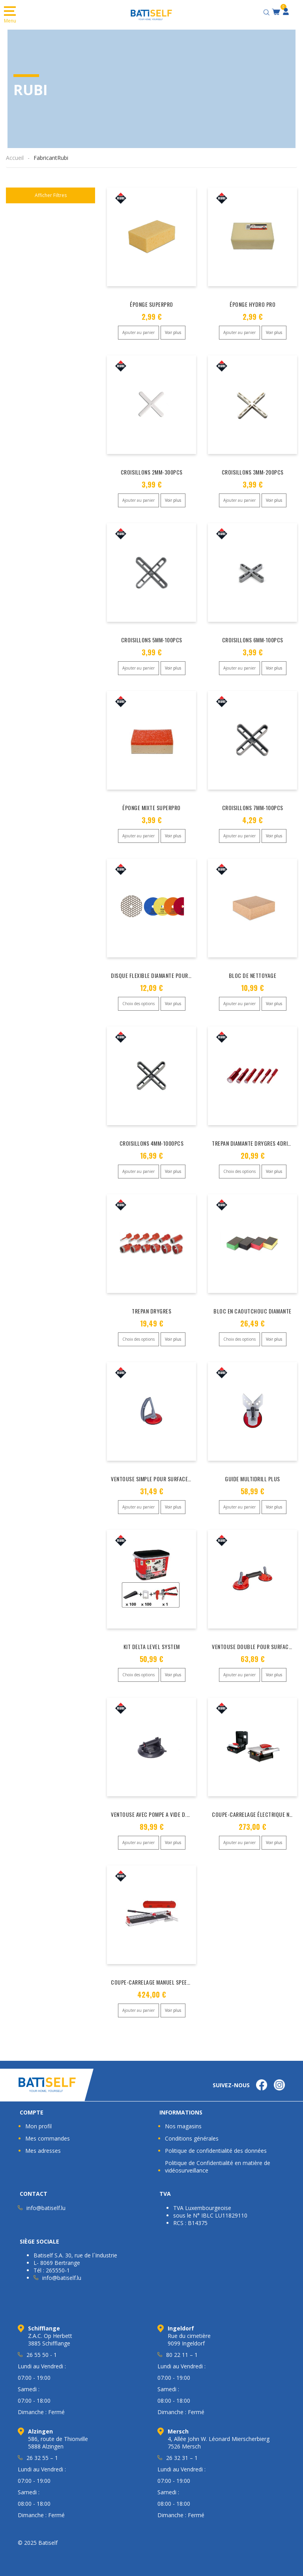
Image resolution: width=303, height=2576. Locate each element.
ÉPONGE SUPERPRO (151, 304)
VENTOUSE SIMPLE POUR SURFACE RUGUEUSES (164, 1479)
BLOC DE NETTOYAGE (253, 975)
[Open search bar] (267, 11)
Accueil (15, 157)
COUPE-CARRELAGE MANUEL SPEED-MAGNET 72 (164, 1982)
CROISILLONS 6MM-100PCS (252, 640)
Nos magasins (183, 2126)
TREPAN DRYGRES (151, 1311)
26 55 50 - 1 (41, 2354)
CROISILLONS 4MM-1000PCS (152, 1143)
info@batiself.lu (45, 2208)
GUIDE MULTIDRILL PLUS (252, 1479)
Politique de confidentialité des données (216, 2150)
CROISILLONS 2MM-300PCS (152, 472)
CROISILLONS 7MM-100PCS (252, 807)
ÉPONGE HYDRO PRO (252, 304)
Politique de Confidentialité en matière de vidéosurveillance (217, 2166)
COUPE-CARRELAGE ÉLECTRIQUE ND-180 (257, 1814)
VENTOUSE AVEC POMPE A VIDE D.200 (153, 1814)
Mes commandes (47, 2138)
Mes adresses (43, 2150)
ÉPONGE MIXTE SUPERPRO (151, 807)
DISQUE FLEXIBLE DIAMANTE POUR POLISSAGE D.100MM (173, 975)
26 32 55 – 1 (42, 2458)
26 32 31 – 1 (182, 2458)
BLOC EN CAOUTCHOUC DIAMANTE (252, 1311)
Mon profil (38, 2126)
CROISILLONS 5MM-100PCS (151, 640)
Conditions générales (192, 2138)
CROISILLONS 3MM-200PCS (253, 472)
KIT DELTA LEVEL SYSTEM (151, 1646)
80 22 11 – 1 (182, 2354)
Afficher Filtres (51, 195)
